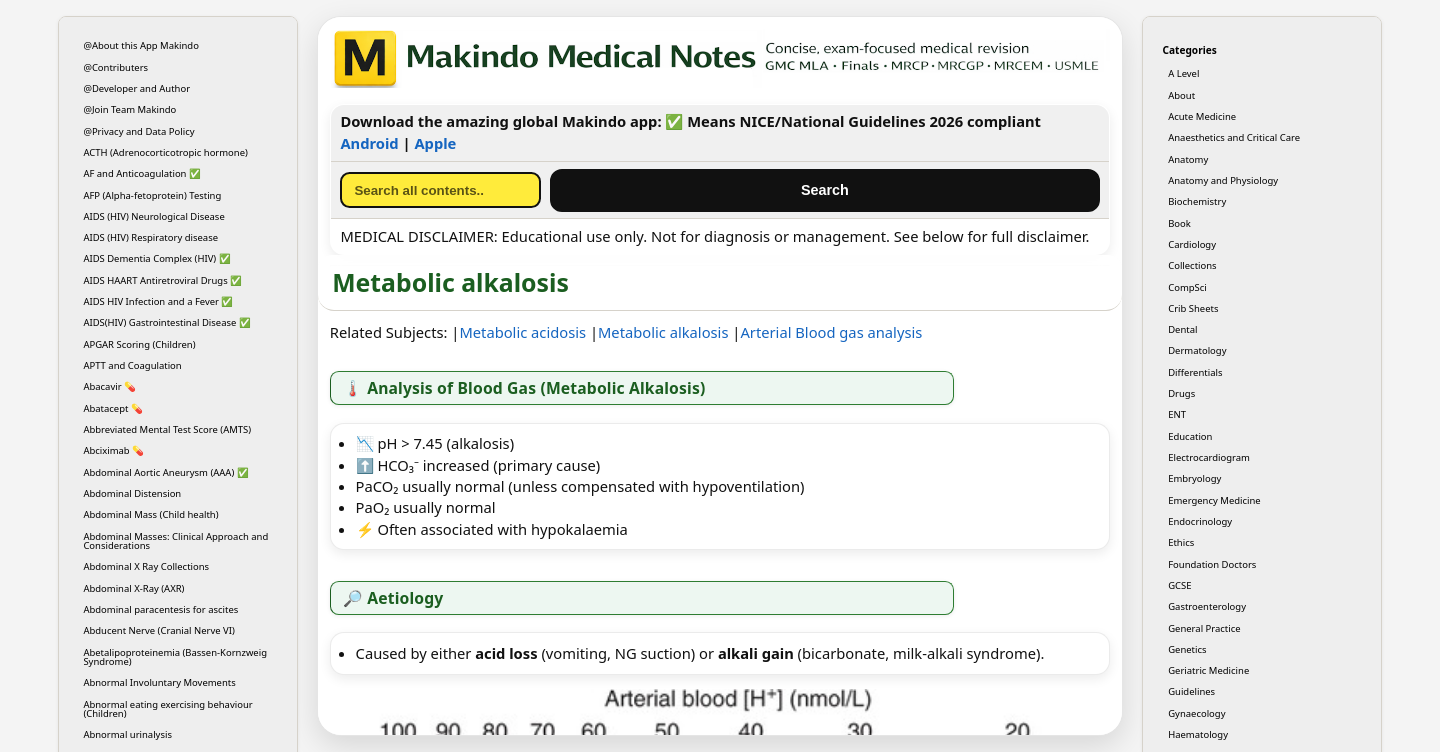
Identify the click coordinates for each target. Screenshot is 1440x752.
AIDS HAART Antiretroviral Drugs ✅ (162, 280)
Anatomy (1188, 159)
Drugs (1181, 393)
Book (1179, 223)
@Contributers (115, 67)
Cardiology (1192, 244)
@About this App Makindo (141, 45)
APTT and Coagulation (132, 365)
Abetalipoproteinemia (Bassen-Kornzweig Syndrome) (175, 657)
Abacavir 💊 (109, 386)
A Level (1183, 73)
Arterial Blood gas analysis (831, 332)
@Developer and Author (136, 88)
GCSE (1179, 585)
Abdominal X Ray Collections (146, 566)
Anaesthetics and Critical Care (1234, 137)
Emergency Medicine (1214, 500)
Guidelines (1191, 691)
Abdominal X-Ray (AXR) (133, 588)
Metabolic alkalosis (663, 332)
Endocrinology (1200, 521)
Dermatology (1197, 350)
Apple (435, 143)
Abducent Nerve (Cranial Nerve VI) (158, 630)
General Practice (1204, 628)
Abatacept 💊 (113, 408)
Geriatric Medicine (1208, 670)
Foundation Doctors (1212, 564)
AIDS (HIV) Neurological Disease (153, 216)
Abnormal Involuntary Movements (159, 682)
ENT (1177, 414)
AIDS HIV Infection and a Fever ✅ (158, 301)
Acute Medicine (1202, 116)
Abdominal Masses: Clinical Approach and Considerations (175, 541)
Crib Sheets (1193, 308)
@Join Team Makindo (129, 109)
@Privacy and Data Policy (138, 131)
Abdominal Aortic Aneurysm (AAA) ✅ (165, 472)
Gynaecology (1196, 713)
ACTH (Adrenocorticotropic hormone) (165, 152)
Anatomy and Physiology (1223, 180)
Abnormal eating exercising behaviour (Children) (167, 709)
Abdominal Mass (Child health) (150, 514)
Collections (1192, 265)
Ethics (1181, 542)
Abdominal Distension (132, 493)
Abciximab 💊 (113, 450)
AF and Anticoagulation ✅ (142, 173)
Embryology (1194, 478)
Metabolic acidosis (522, 332)
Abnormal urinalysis (127, 734)
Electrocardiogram (1209, 457)
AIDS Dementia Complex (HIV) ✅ (156, 258)
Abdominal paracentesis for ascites (160, 609)
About (1181, 95)
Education (1190, 436)
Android (369, 143)
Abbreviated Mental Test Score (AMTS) (167, 429)
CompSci (1187, 287)
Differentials (1195, 372)
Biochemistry (1197, 201)
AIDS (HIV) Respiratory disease (150, 237)
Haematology (1198, 734)
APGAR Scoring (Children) (139, 344)
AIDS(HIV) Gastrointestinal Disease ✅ (166, 322)
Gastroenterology (1207, 606)
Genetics (1187, 649)
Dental (1182, 329)
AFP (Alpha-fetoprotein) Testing (152, 195)
